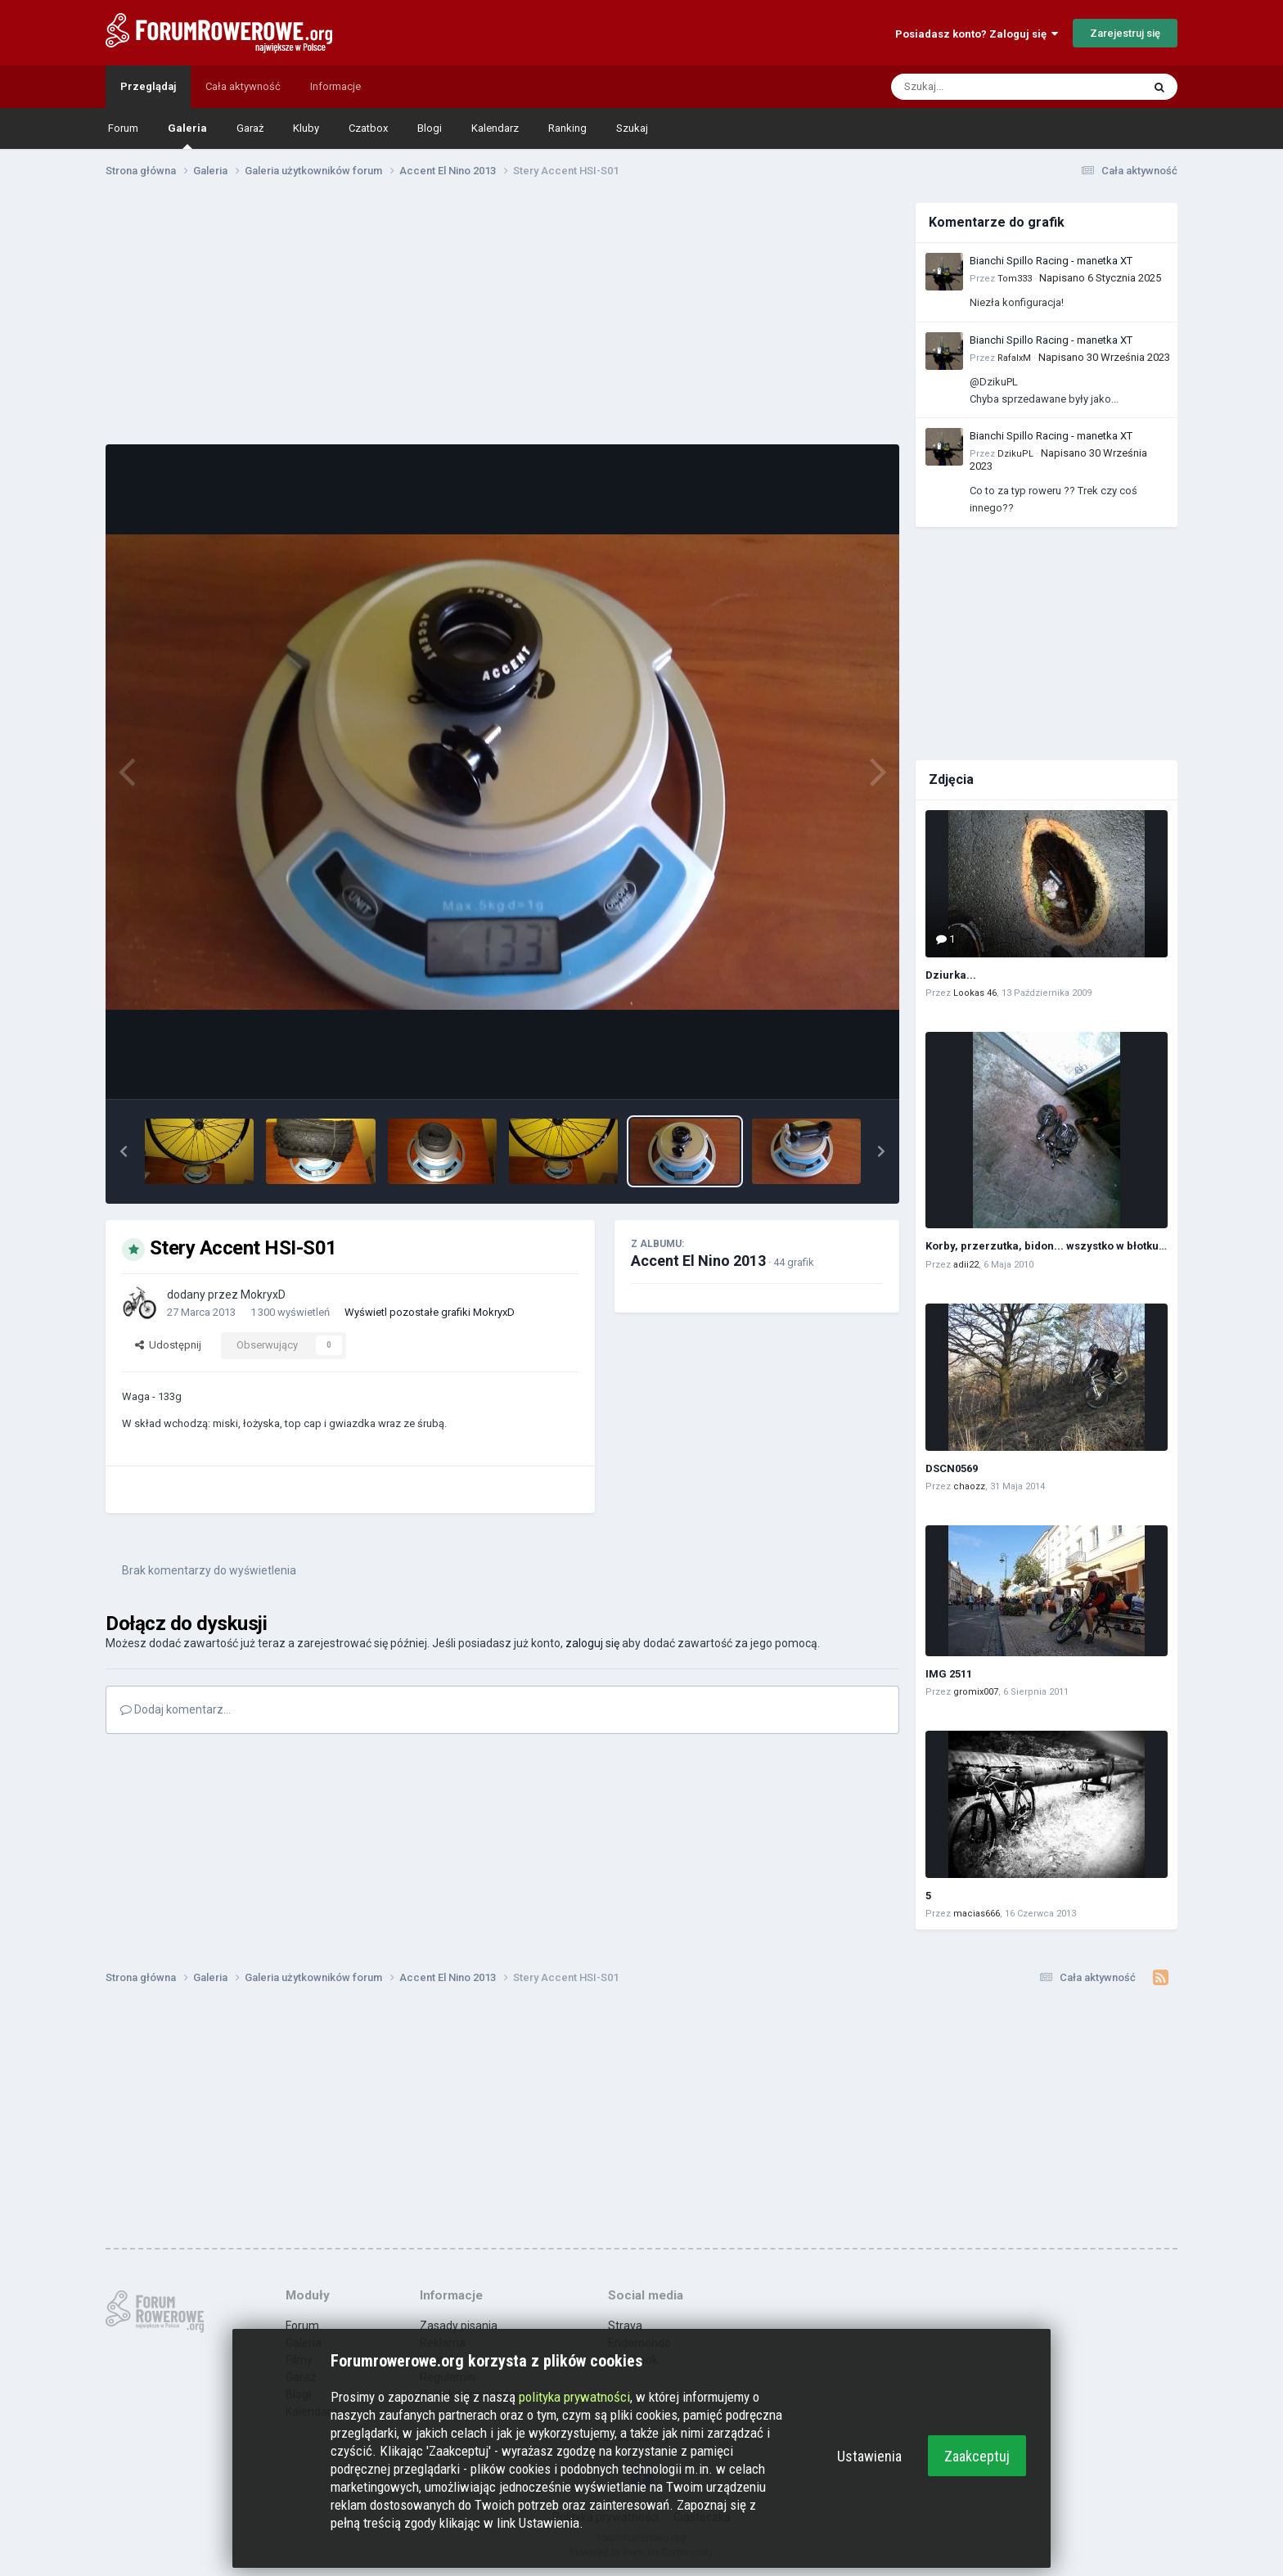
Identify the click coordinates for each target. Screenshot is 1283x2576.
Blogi (429, 128)
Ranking (567, 128)
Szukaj (632, 128)
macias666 (976, 1913)
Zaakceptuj (977, 2456)
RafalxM (1014, 358)
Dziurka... (950, 975)
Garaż (249, 128)
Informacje (335, 86)
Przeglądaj (148, 86)
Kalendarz (495, 128)
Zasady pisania (458, 2325)
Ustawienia (869, 2456)
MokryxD (263, 1294)
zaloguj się (592, 1643)
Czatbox (368, 128)
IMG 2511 (948, 1674)
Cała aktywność (243, 86)
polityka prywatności (574, 2397)
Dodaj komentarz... (175, 1709)
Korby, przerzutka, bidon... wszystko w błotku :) (1046, 1246)
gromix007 (975, 1692)
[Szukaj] (978, 87)
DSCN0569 (951, 1468)
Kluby (306, 128)
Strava (625, 2325)
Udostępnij (168, 1345)
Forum (123, 128)
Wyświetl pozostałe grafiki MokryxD (429, 1312)
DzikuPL (1015, 453)
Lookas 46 (975, 993)
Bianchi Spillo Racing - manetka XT (1051, 260)
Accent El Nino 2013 (698, 1260)
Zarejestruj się (1125, 33)
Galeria (187, 135)
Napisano (1100, 278)
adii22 (966, 1264)
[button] (124, 1151)
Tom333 (1014, 278)
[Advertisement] (502, 317)
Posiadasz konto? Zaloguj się (976, 34)
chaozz (969, 1486)
